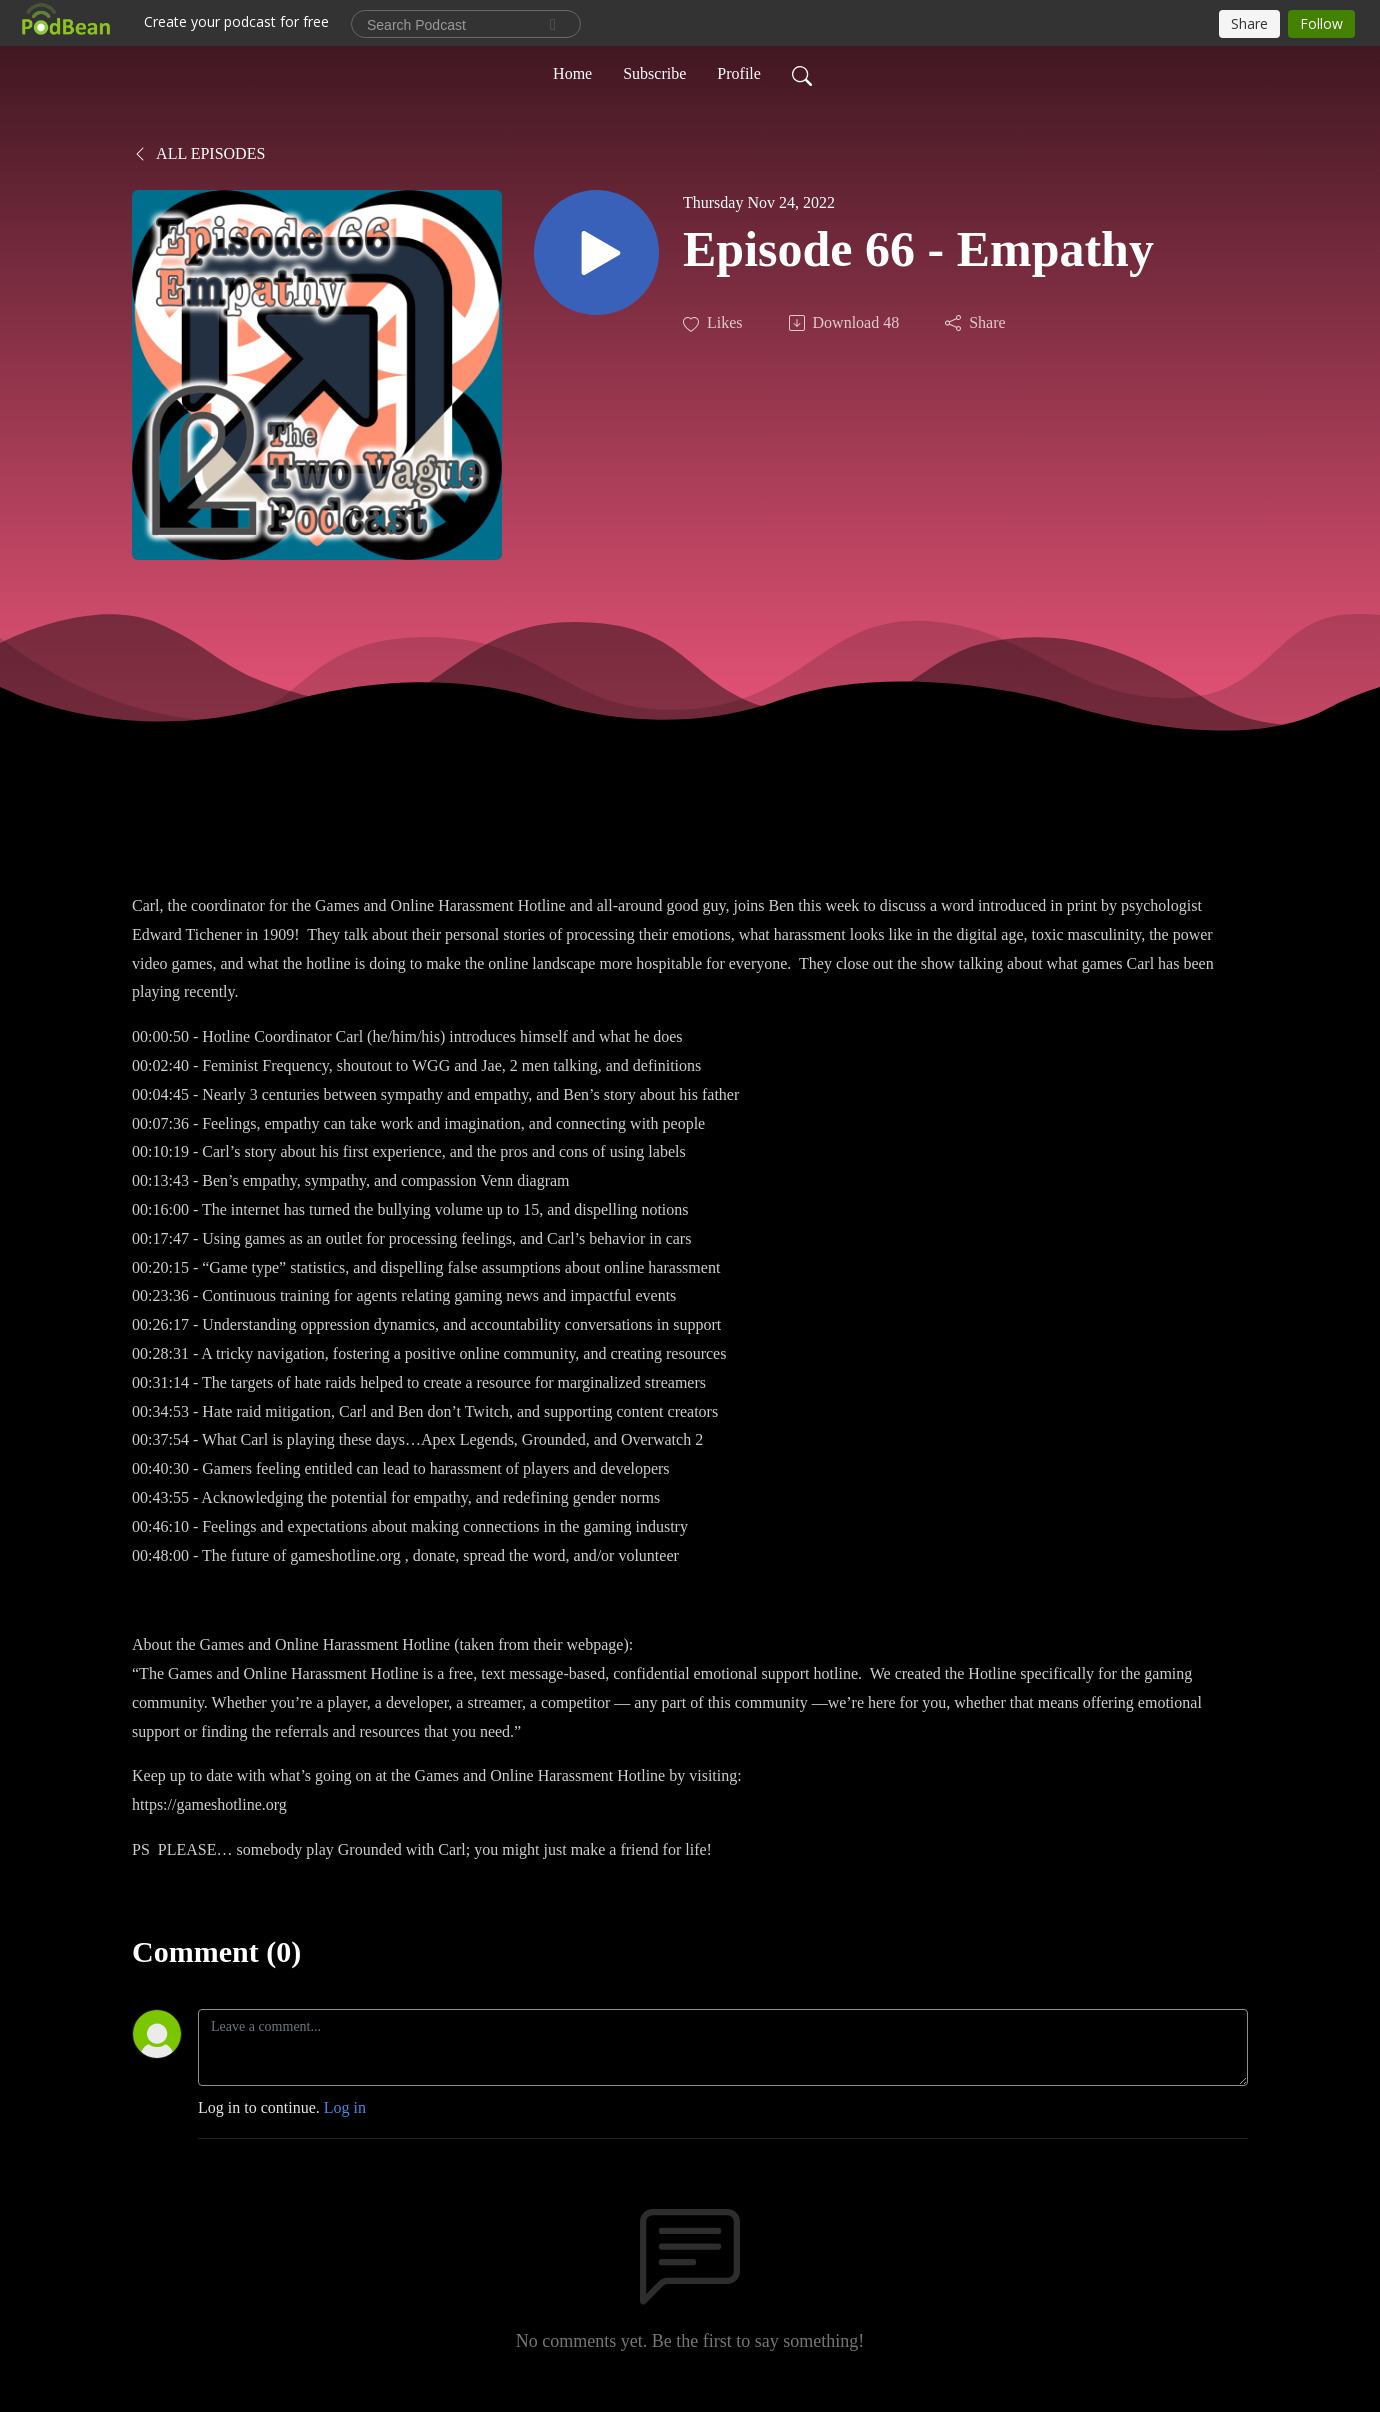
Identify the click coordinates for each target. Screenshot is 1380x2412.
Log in (345, 2107)
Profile (739, 73)
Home (572, 73)
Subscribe (654, 73)
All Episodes (198, 153)
